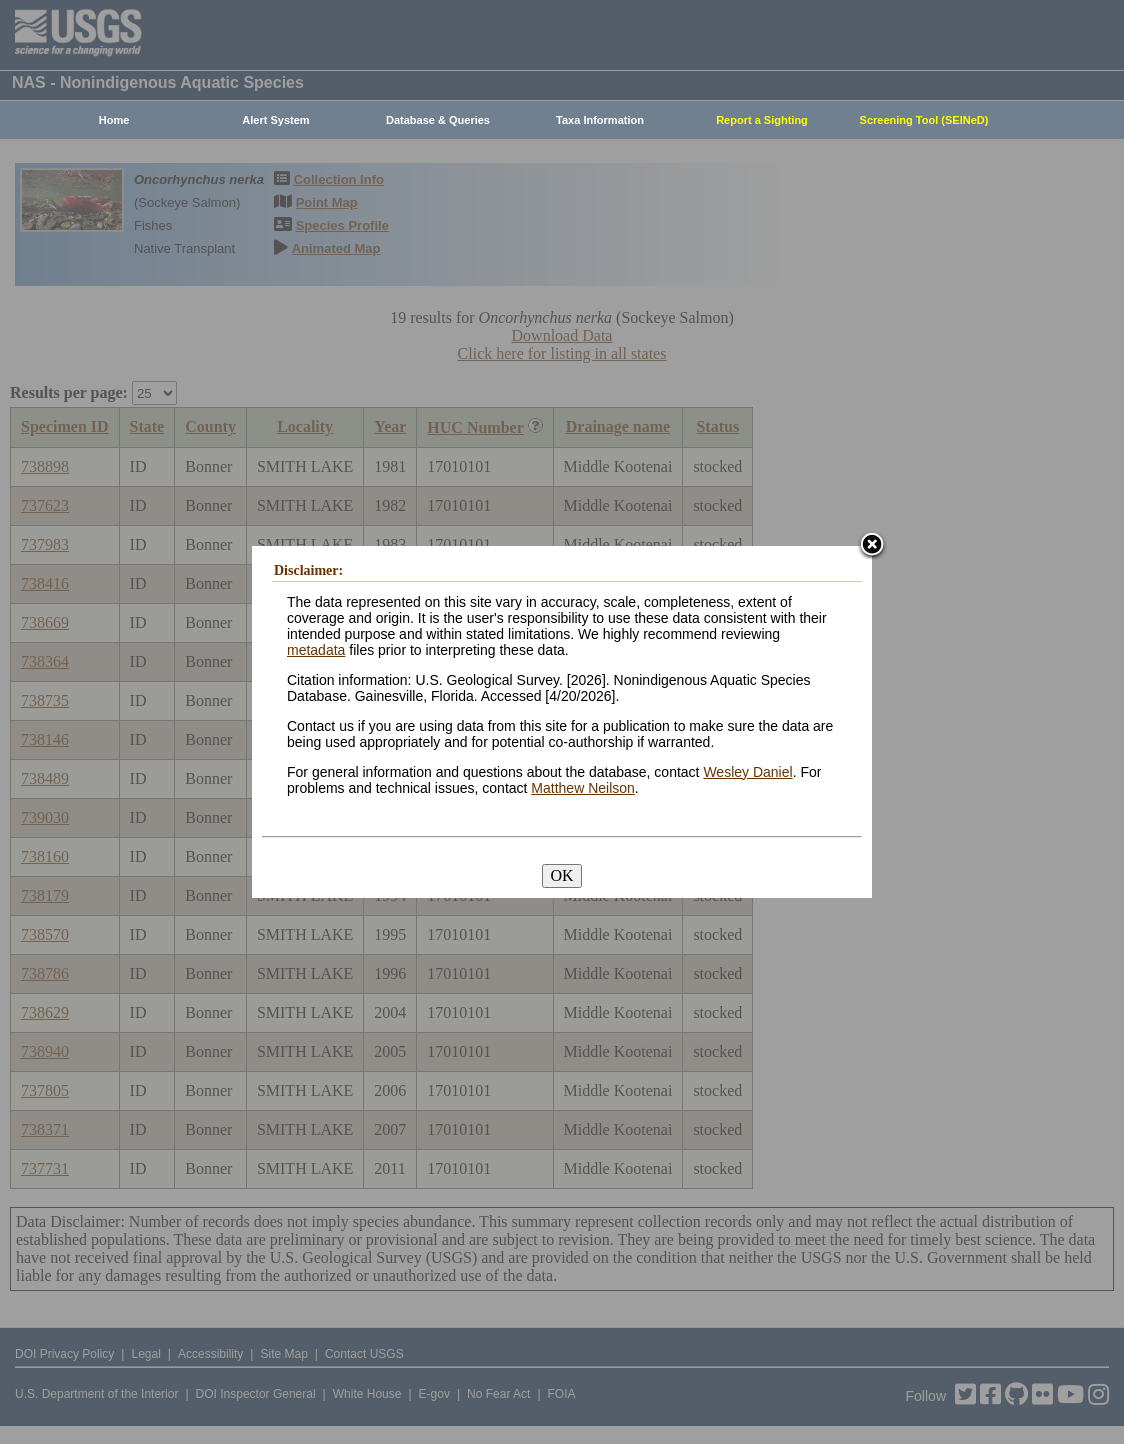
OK (561, 875)
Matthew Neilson (583, 788)
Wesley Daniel (747, 772)
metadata (316, 650)
